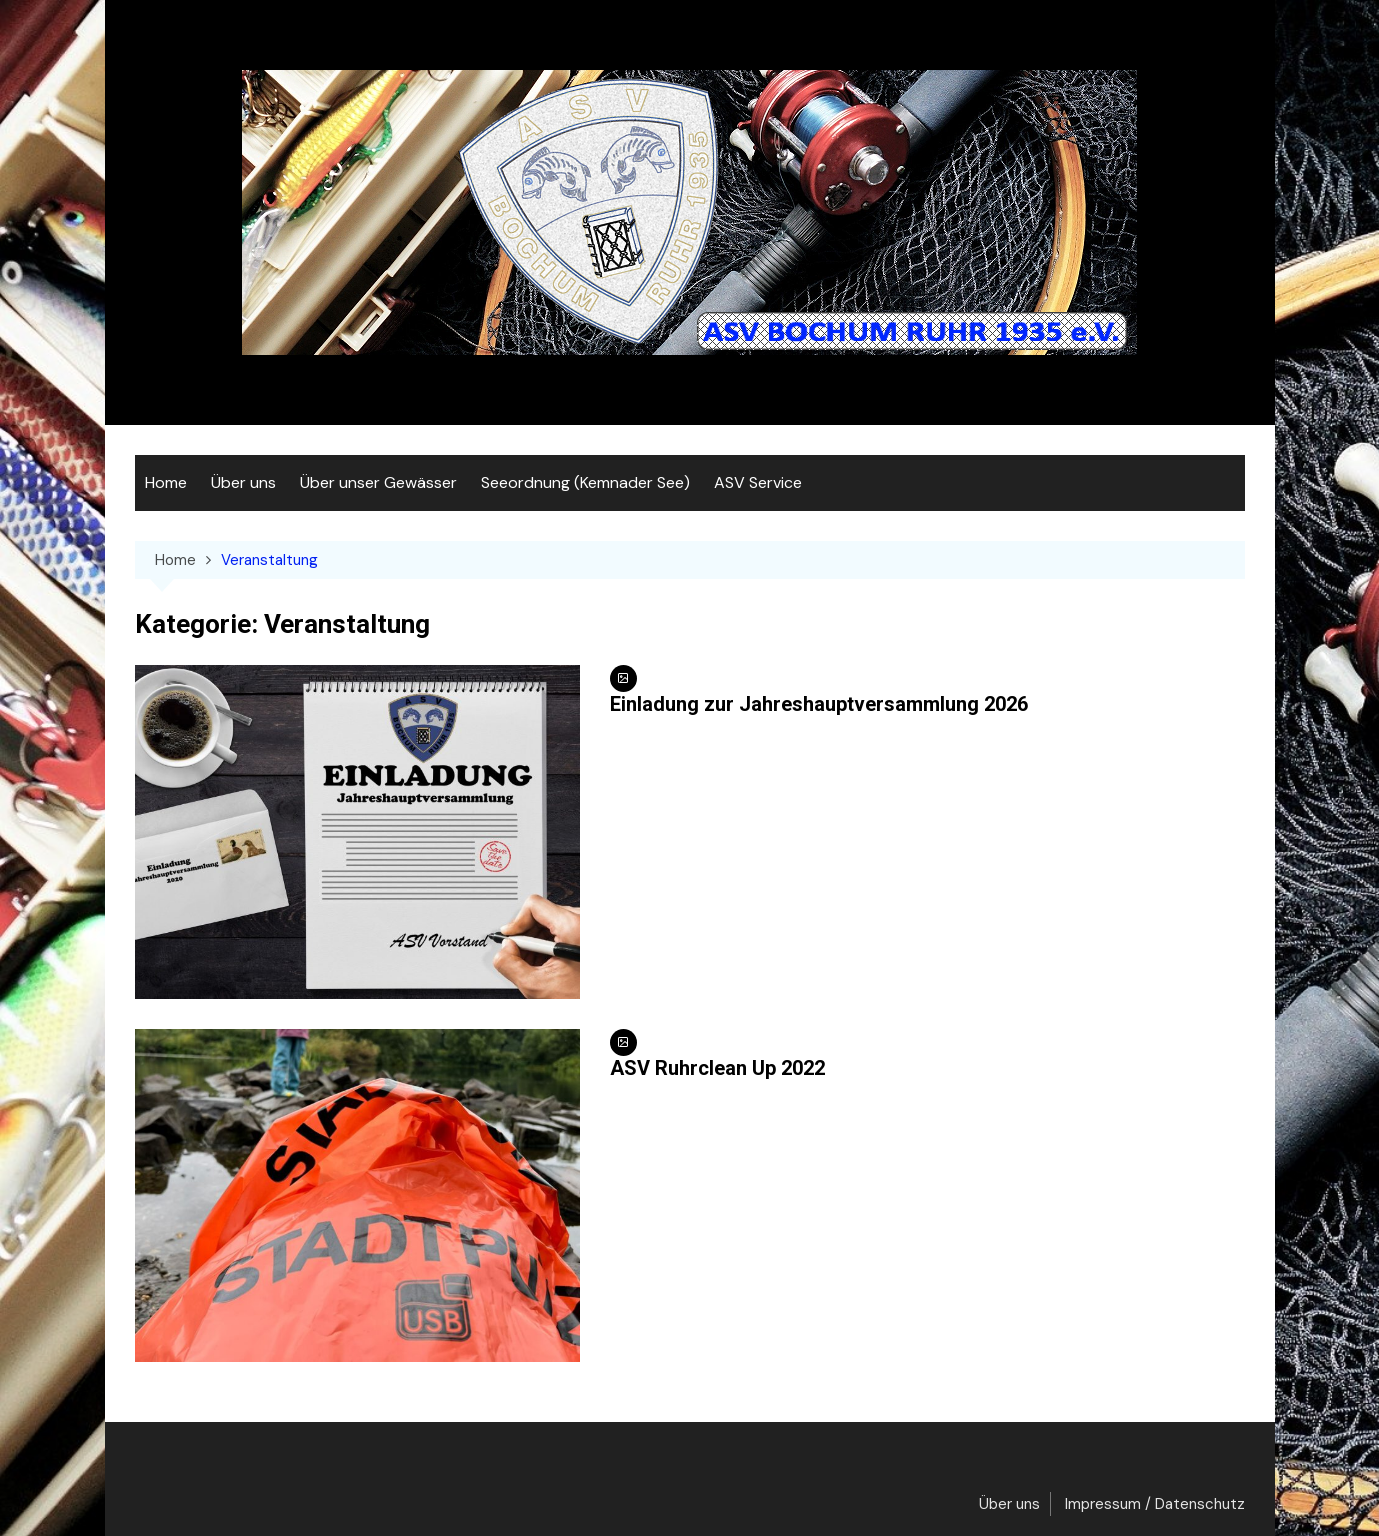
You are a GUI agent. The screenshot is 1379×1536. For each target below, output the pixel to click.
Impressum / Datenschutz (1155, 1504)
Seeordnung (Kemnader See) (585, 482)
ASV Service (758, 482)
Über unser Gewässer (378, 482)
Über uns (243, 482)
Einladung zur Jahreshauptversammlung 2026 (819, 704)
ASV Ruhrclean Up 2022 (717, 1068)
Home (166, 482)
